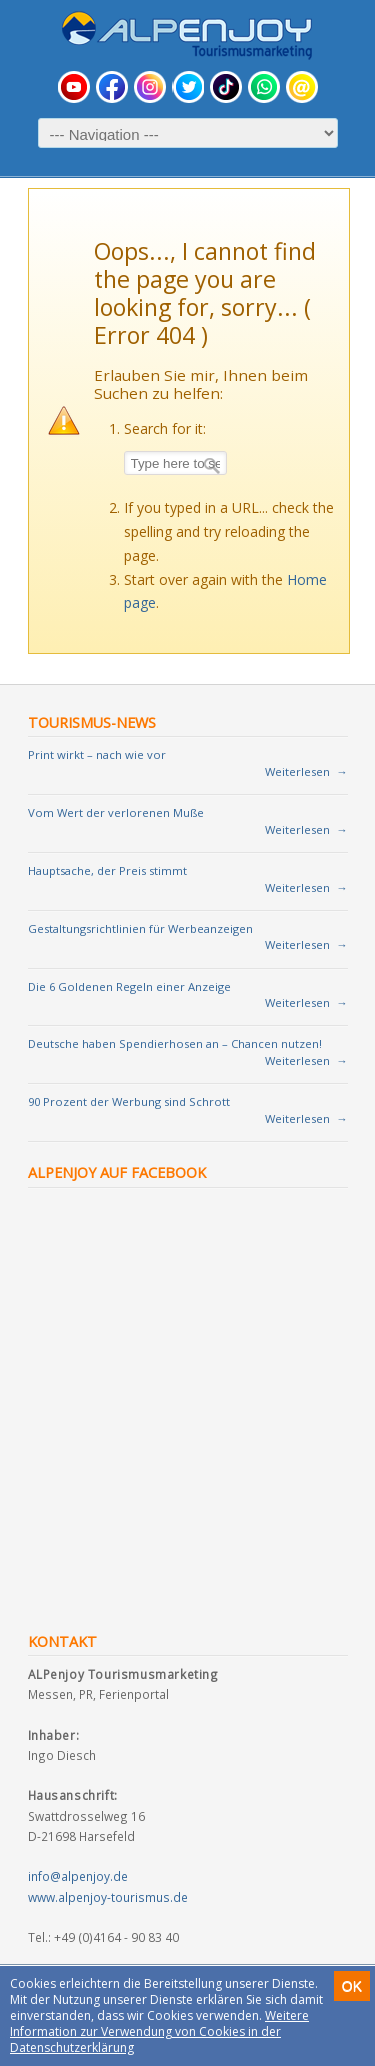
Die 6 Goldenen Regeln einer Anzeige (129, 986)
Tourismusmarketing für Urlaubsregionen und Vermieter (188, 35)
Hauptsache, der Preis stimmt (107, 870)
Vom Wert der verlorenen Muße (116, 812)
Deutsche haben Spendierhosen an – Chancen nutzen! (175, 1043)
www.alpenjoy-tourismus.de (108, 1897)
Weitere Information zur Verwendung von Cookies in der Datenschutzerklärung (159, 2031)
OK (352, 1986)
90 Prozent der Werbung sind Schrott (129, 1101)
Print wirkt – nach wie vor (97, 754)
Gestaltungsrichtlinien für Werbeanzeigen (140, 928)
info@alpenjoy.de (78, 1876)
